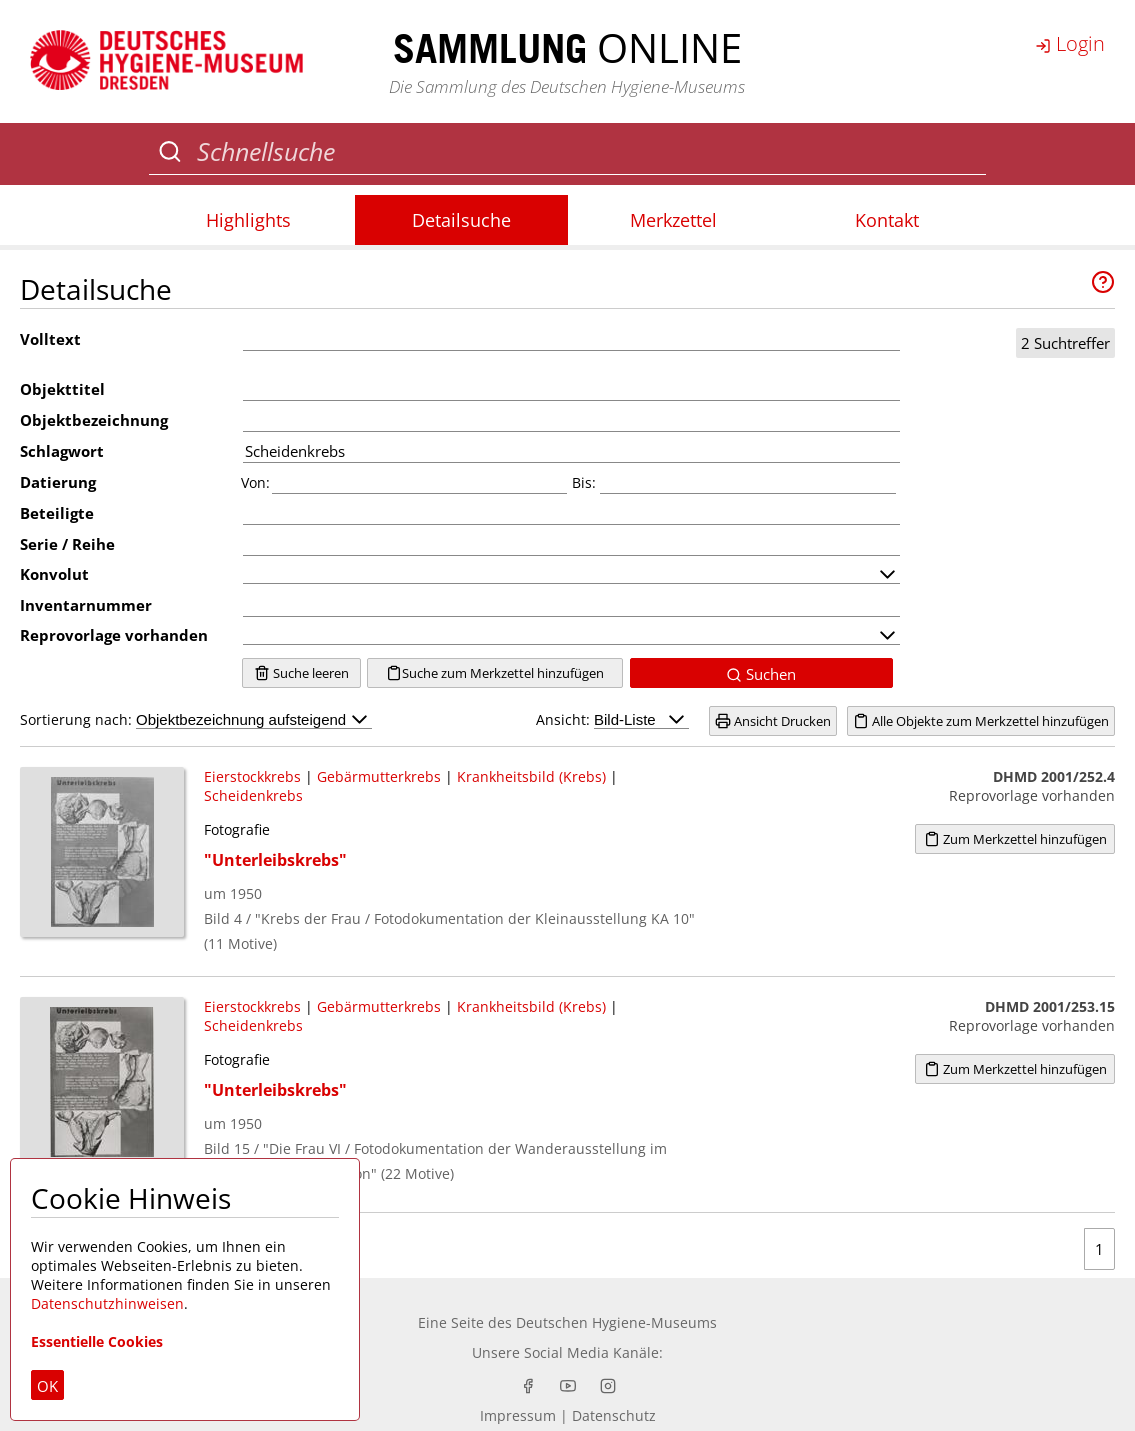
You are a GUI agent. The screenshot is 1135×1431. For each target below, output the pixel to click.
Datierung (58, 482)
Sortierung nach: (196, 719)
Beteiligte (57, 513)
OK (47, 1386)
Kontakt (887, 220)
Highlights (248, 220)
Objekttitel (62, 389)
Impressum (518, 1415)
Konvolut (54, 574)
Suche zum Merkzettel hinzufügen (495, 673)
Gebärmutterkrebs (379, 776)
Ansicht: (612, 719)
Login (1070, 43)
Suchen (761, 674)
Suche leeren (301, 673)
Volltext (50, 339)
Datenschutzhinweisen (107, 1303)
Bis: (584, 482)
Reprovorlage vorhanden (114, 635)
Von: (255, 482)
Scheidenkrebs (253, 795)
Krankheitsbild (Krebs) (531, 776)
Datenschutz (614, 1415)
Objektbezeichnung (94, 420)
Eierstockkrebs (252, 776)
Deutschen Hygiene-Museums (616, 1322)
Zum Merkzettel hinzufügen (1015, 839)
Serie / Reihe (67, 544)
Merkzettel (673, 220)
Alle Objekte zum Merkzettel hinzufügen (981, 721)
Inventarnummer (86, 605)
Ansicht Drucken (773, 721)
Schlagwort (62, 451)
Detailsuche (461, 220)
